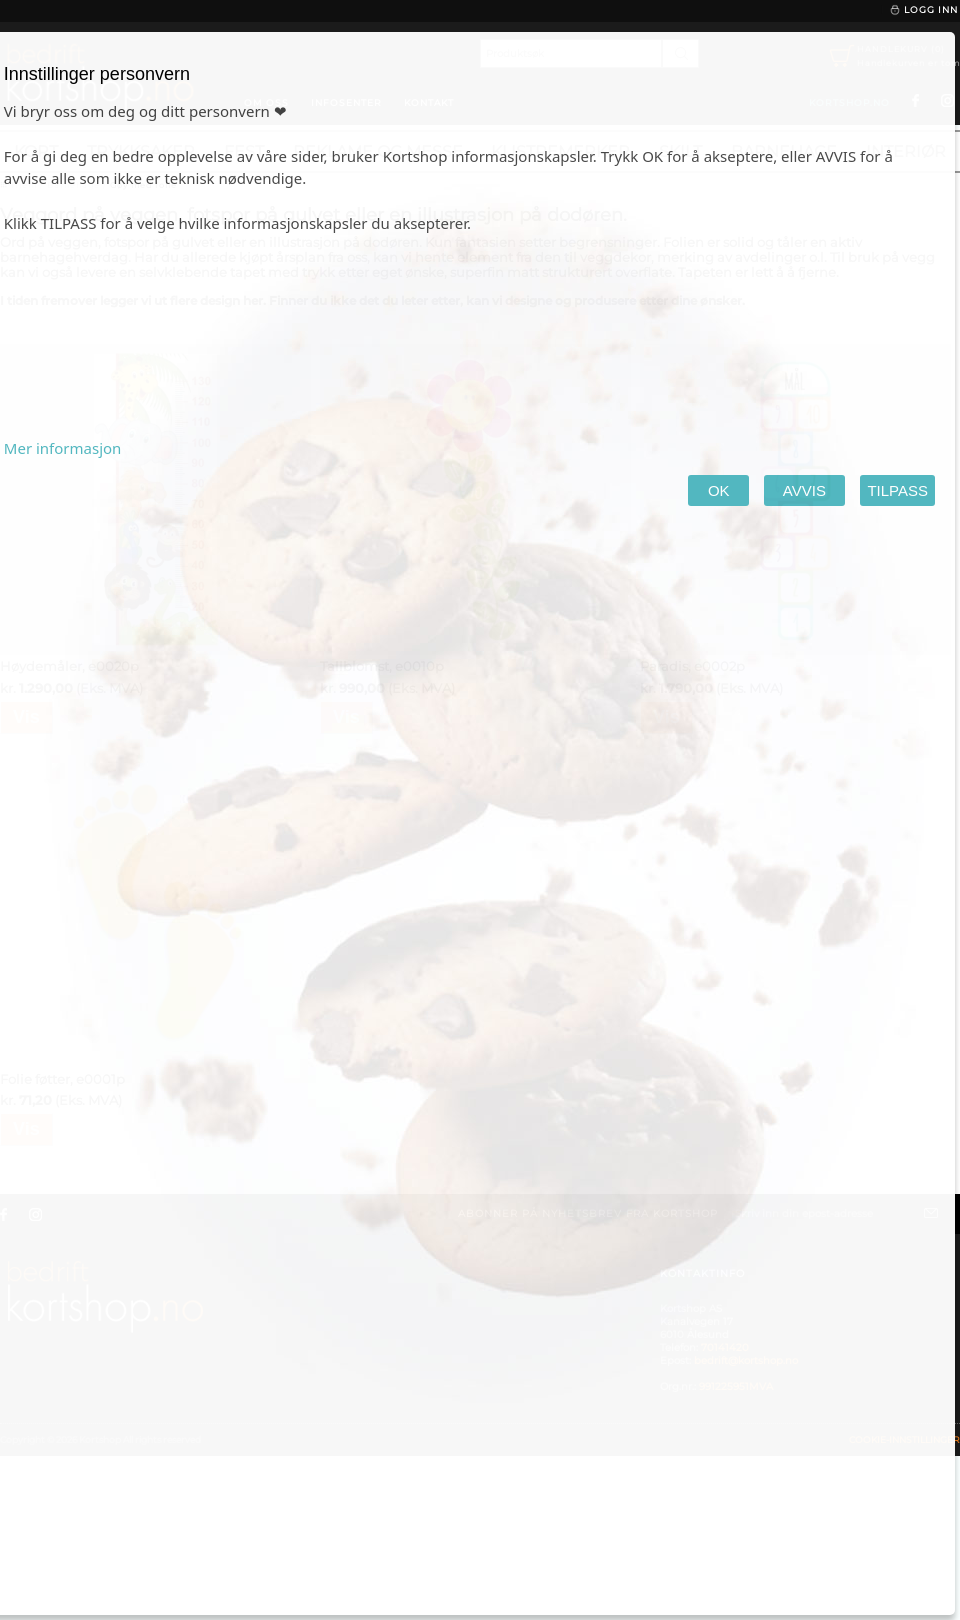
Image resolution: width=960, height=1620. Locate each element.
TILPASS (897, 490)
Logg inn (923, 10)
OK (718, 490)
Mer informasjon (63, 448)
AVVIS (804, 490)
